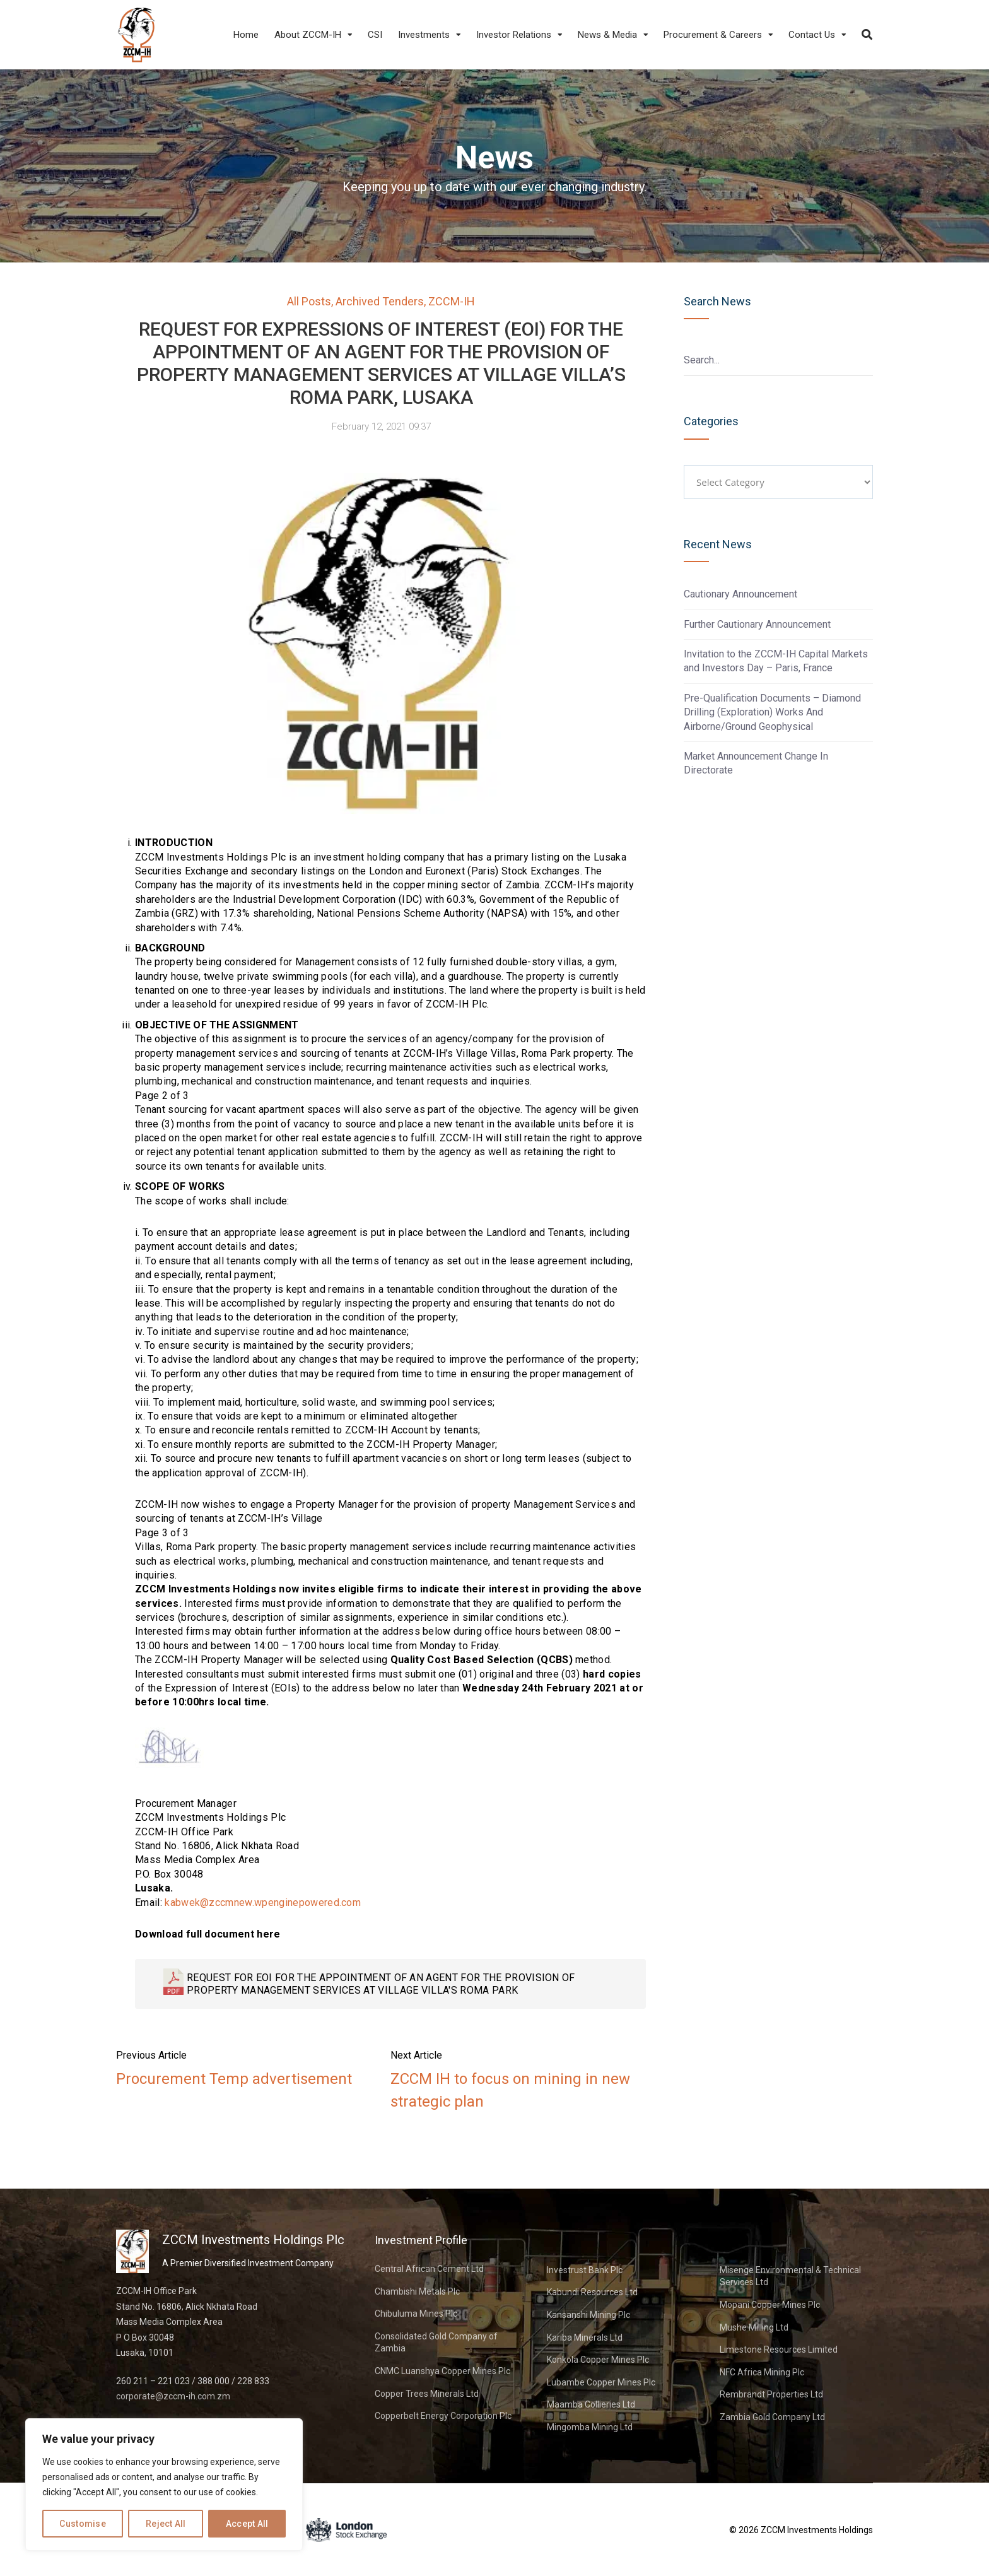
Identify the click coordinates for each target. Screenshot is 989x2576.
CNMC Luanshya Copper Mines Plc (442, 2371)
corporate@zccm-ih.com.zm (173, 2396)
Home (246, 34)
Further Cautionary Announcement (757, 624)
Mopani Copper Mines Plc (770, 2305)
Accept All (247, 2524)
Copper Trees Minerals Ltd (427, 2394)
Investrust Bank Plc (585, 2270)
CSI (375, 34)
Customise (82, 2524)
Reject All (166, 2524)
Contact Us (811, 34)
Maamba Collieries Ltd (591, 2404)
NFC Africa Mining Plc (762, 2372)
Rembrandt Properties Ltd (771, 2394)
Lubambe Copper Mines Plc (601, 2382)
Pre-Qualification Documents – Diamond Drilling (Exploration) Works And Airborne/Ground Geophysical (772, 712)
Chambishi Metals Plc (417, 2291)
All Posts (309, 301)
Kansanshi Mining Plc (588, 2315)
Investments (424, 34)
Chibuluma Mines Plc (416, 2313)
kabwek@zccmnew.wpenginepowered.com (263, 1902)
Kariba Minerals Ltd (585, 2337)
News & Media (607, 34)
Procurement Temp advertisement (234, 2079)
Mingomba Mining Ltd (590, 2427)
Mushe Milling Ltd (754, 2327)
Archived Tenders (380, 301)
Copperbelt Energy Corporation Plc (443, 2416)
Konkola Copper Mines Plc (598, 2360)
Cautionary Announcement (740, 594)
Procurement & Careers (713, 34)
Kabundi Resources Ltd (592, 2292)
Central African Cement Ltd (429, 2269)
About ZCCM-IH (307, 34)
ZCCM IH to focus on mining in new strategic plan (510, 2090)
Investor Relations (513, 34)
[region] (164, 2484)
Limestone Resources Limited (779, 2349)
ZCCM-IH (451, 301)
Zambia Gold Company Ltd (772, 2417)
